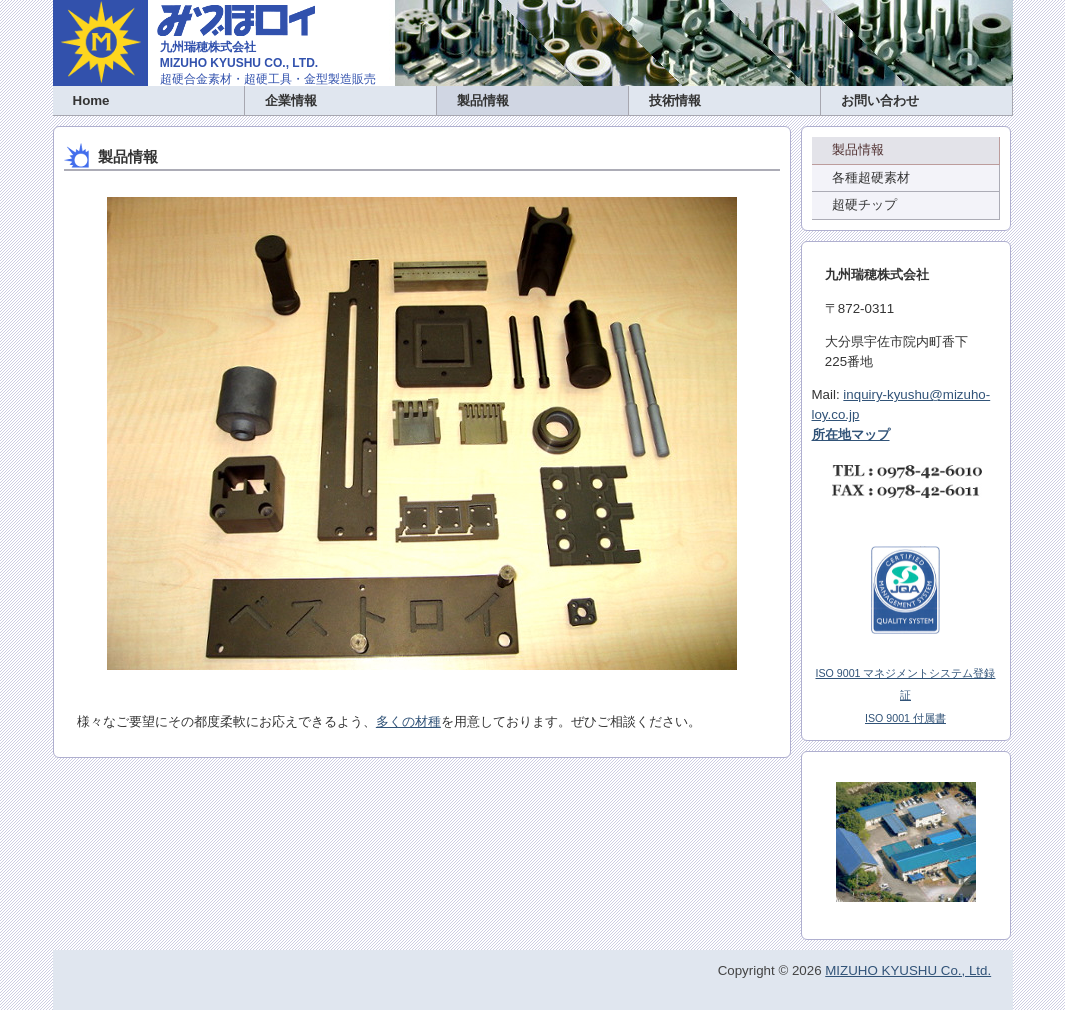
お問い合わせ (880, 100)
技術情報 (675, 100)
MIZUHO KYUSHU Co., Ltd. (908, 970)
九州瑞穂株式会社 (208, 47)
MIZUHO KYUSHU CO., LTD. (239, 63)
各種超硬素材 (871, 177)
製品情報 (483, 100)
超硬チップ (864, 204)
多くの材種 (408, 721)
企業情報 (291, 100)
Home (91, 100)
